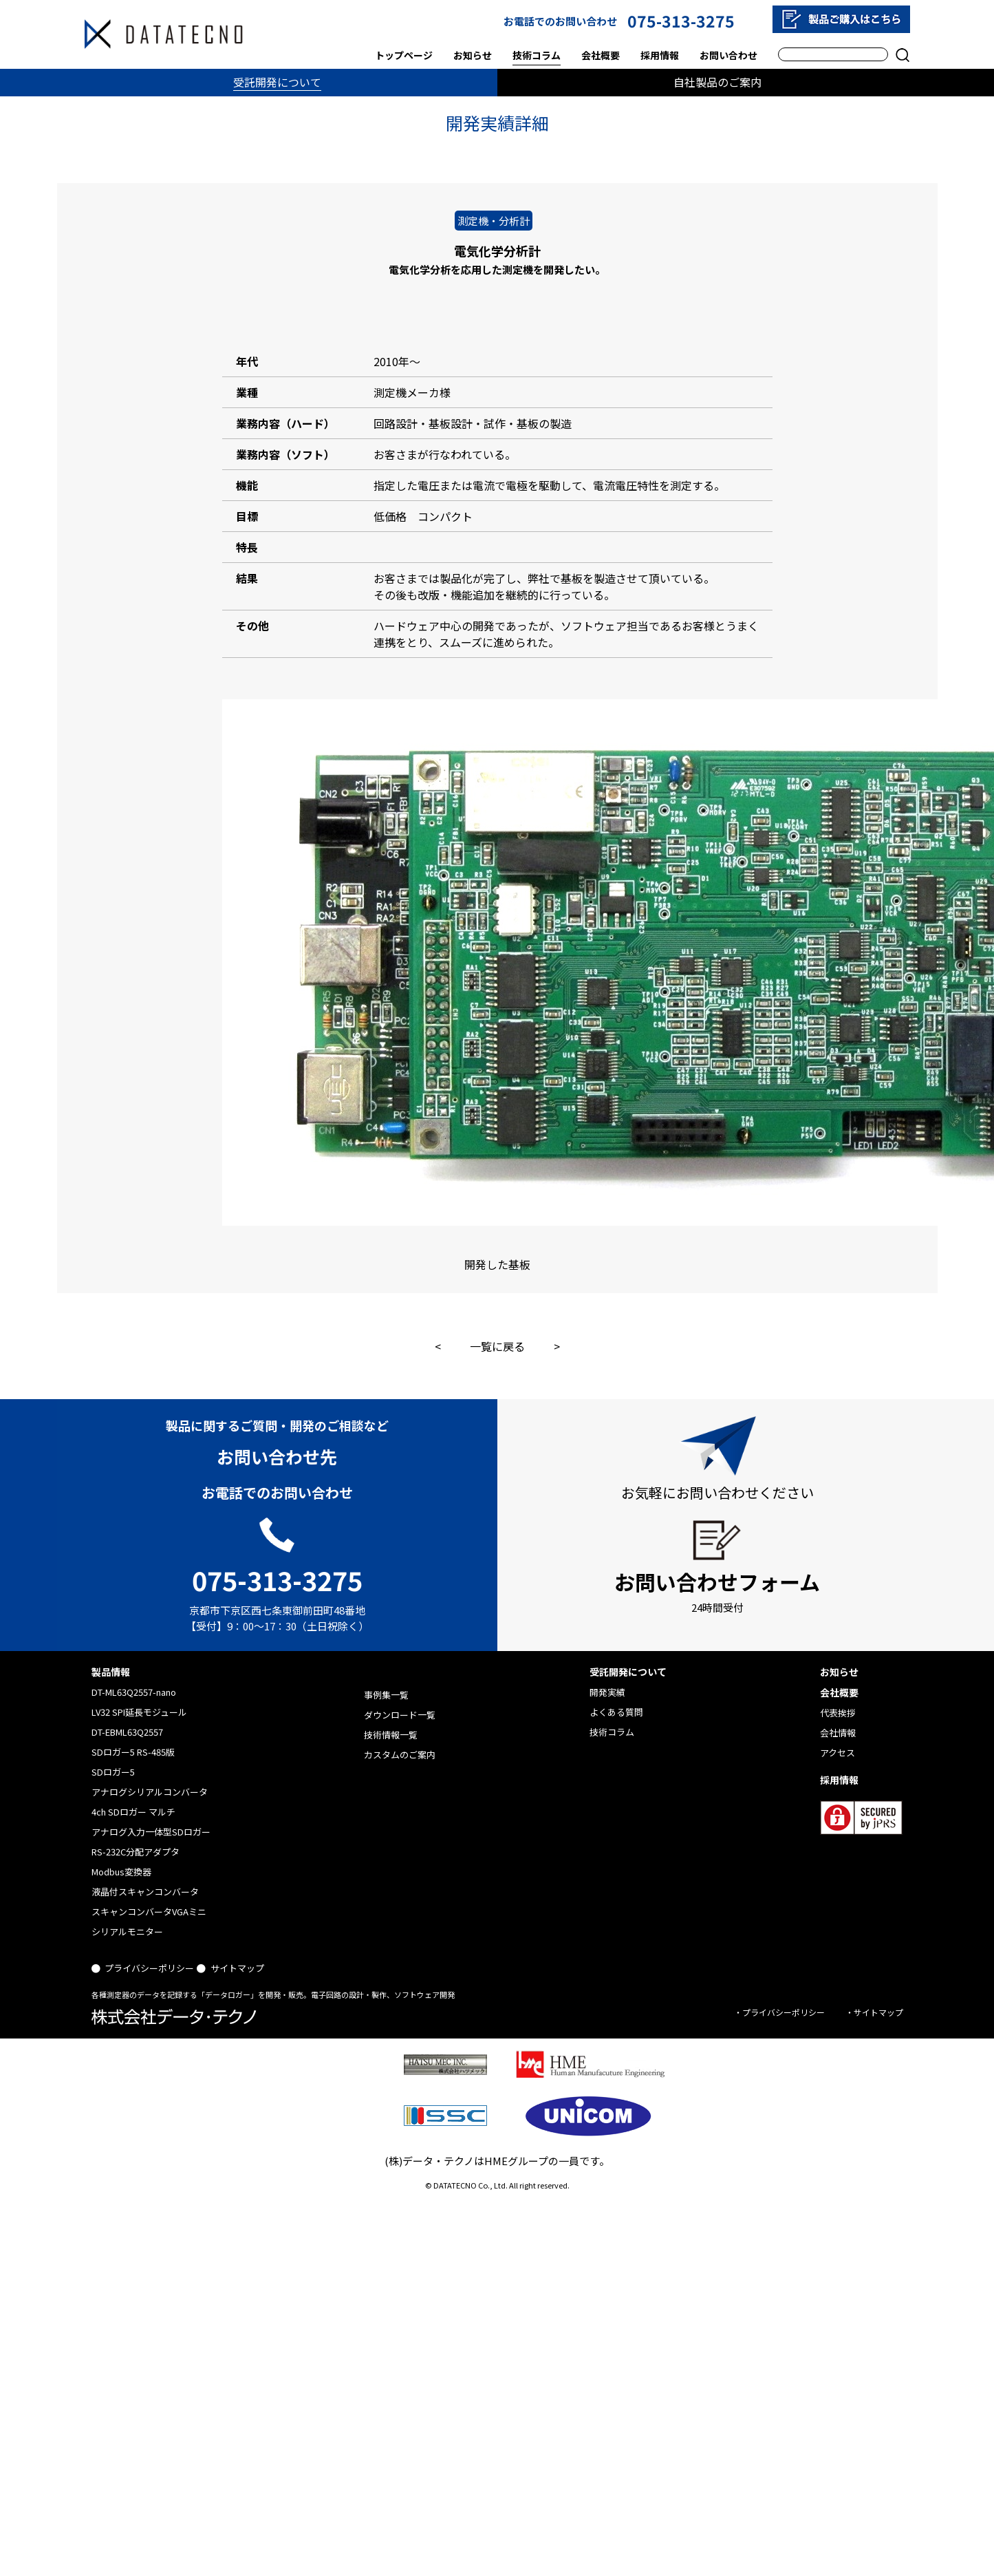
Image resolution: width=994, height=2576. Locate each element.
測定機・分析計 (493, 220)
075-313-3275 (681, 20)
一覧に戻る (497, 1346)
